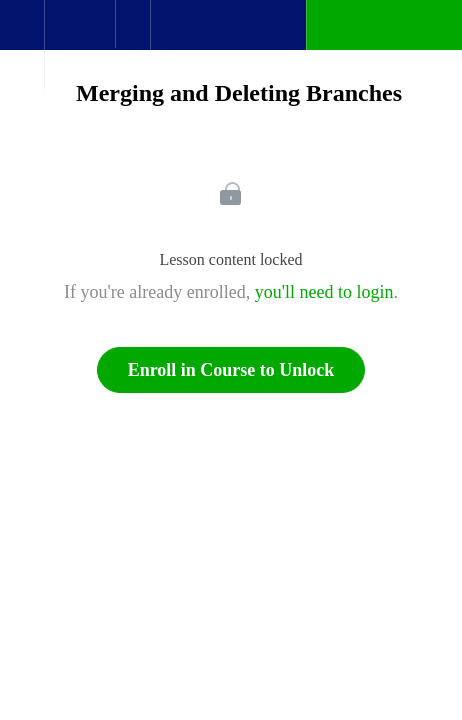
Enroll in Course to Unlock (231, 370)
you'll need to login (324, 292)
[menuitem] (79, 45)
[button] (22, 35)
